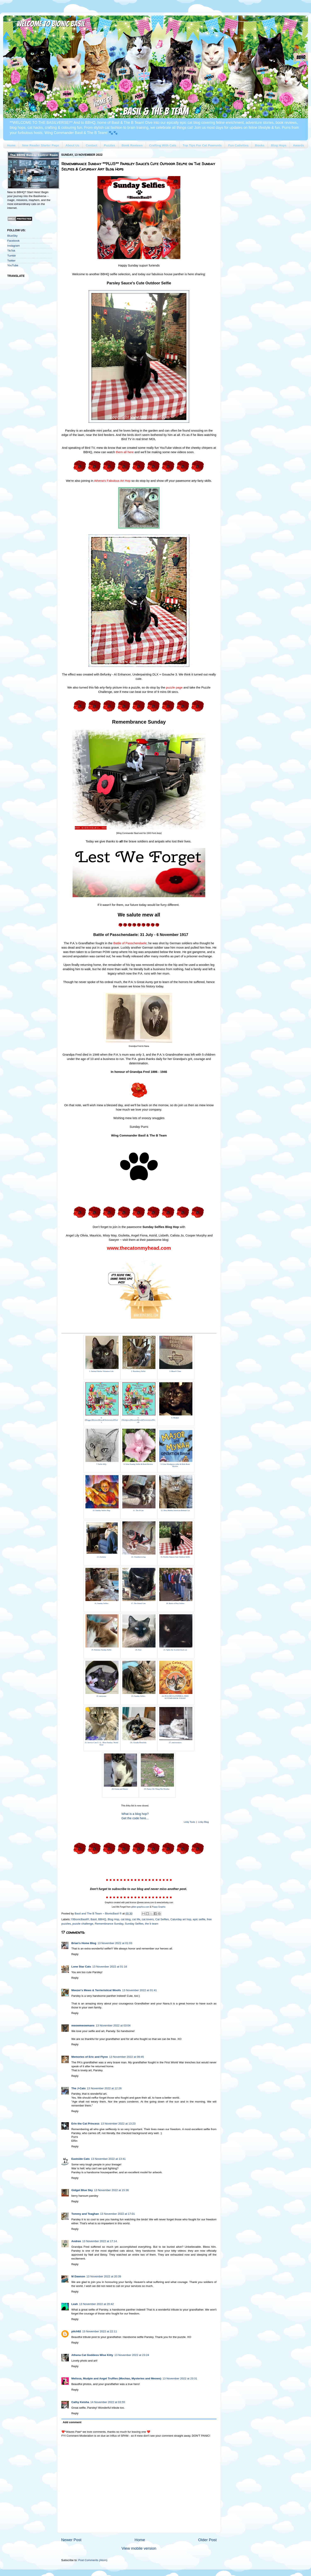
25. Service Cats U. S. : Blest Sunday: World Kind (101, 1743)
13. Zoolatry (101, 1557)
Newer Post (71, 2540)
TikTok (11, 250)
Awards (298, 145)
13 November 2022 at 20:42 (96, 2304)
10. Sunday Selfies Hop (101, 1510)
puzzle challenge (82, 1923)
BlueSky (12, 235)
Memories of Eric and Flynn (89, 2056)
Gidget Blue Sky (82, 2190)
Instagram (13, 245)
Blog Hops (279, 145)
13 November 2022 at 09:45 (126, 2056)
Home (11, 145)
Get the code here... (135, 1818)
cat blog (125, 1919)
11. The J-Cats (138, 1510)
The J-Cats (78, 2088)
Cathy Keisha (80, 2402)
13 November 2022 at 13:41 (108, 2158)
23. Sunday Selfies (138, 1696)
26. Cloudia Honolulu (138, 1742)
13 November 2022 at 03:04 (113, 2025)
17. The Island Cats (138, 1603)
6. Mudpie (175, 1418)
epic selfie (199, 1919)
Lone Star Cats (81, 1966)
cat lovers (148, 1919)
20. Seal (138, 1650)
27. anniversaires (175, 1742)
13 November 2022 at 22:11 (99, 2331)
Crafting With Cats (162, 145)
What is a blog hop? (135, 1813)
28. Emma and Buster (120, 1789)
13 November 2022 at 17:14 (99, 2241)
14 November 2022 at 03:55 (107, 2402)
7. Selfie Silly (101, 1464)
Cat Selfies (162, 1919)
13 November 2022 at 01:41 (139, 1990)
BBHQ (102, 1919)
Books (260, 145)
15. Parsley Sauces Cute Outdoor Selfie (175, 1557)
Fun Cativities (238, 145)
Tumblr (11, 255)
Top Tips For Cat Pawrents (202, 145)
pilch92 (76, 2331)
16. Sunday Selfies (101, 1603)
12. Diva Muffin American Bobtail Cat (175, 1510)
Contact (91, 145)
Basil (94, 1919)
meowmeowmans (83, 2025)
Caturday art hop (180, 1919)
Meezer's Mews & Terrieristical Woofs (96, 1990)
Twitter (11, 260)
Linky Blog (203, 1822)
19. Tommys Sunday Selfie (101, 1650)
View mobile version (138, 2548)
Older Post (207, 2540)
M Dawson (78, 2276)
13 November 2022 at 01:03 (114, 1943)
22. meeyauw (101, 1696)
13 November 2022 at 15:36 (111, 2190)
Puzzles (109, 145)
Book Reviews (132, 145)
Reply (75, 1954)
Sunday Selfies (134, 1923)
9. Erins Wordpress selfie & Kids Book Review (175, 1465)
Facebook (13, 240)
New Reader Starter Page (40, 145)
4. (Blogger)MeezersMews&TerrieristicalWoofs (101, 1420)
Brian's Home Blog (83, 1943)
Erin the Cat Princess (85, 2123)
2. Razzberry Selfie (138, 1371)
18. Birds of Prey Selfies (175, 1603)
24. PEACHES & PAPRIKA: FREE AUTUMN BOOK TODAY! (175, 1697)
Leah (74, 2304)
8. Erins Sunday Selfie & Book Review (138, 1464)
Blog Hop (113, 1919)
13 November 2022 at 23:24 (131, 2355)
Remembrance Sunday (109, 1923)
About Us (72, 145)
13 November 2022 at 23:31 (180, 2378)
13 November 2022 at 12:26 (104, 2088)
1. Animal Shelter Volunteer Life (101, 1371)
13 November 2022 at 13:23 (118, 2123)
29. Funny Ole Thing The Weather (156, 1789)
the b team (151, 1923)
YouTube (12, 265)
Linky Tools (189, 1822)
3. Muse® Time (175, 1371)
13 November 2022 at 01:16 (109, 1966)
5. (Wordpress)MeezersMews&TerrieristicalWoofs (138, 1420)
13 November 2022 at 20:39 (103, 2276)
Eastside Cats (80, 2158)
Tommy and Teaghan (85, 2213)
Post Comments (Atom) (92, 2560)
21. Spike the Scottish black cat (175, 1650)
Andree (76, 2241)
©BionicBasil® (80, 1919)
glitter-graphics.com (140, 1907)
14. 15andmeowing (138, 1557)
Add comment (72, 2422)
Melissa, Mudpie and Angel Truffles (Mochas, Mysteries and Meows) (116, 2378)
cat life (136, 1919)
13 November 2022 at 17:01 (117, 2213)
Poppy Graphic (158, 1907)
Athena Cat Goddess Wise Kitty (92, 2355)
